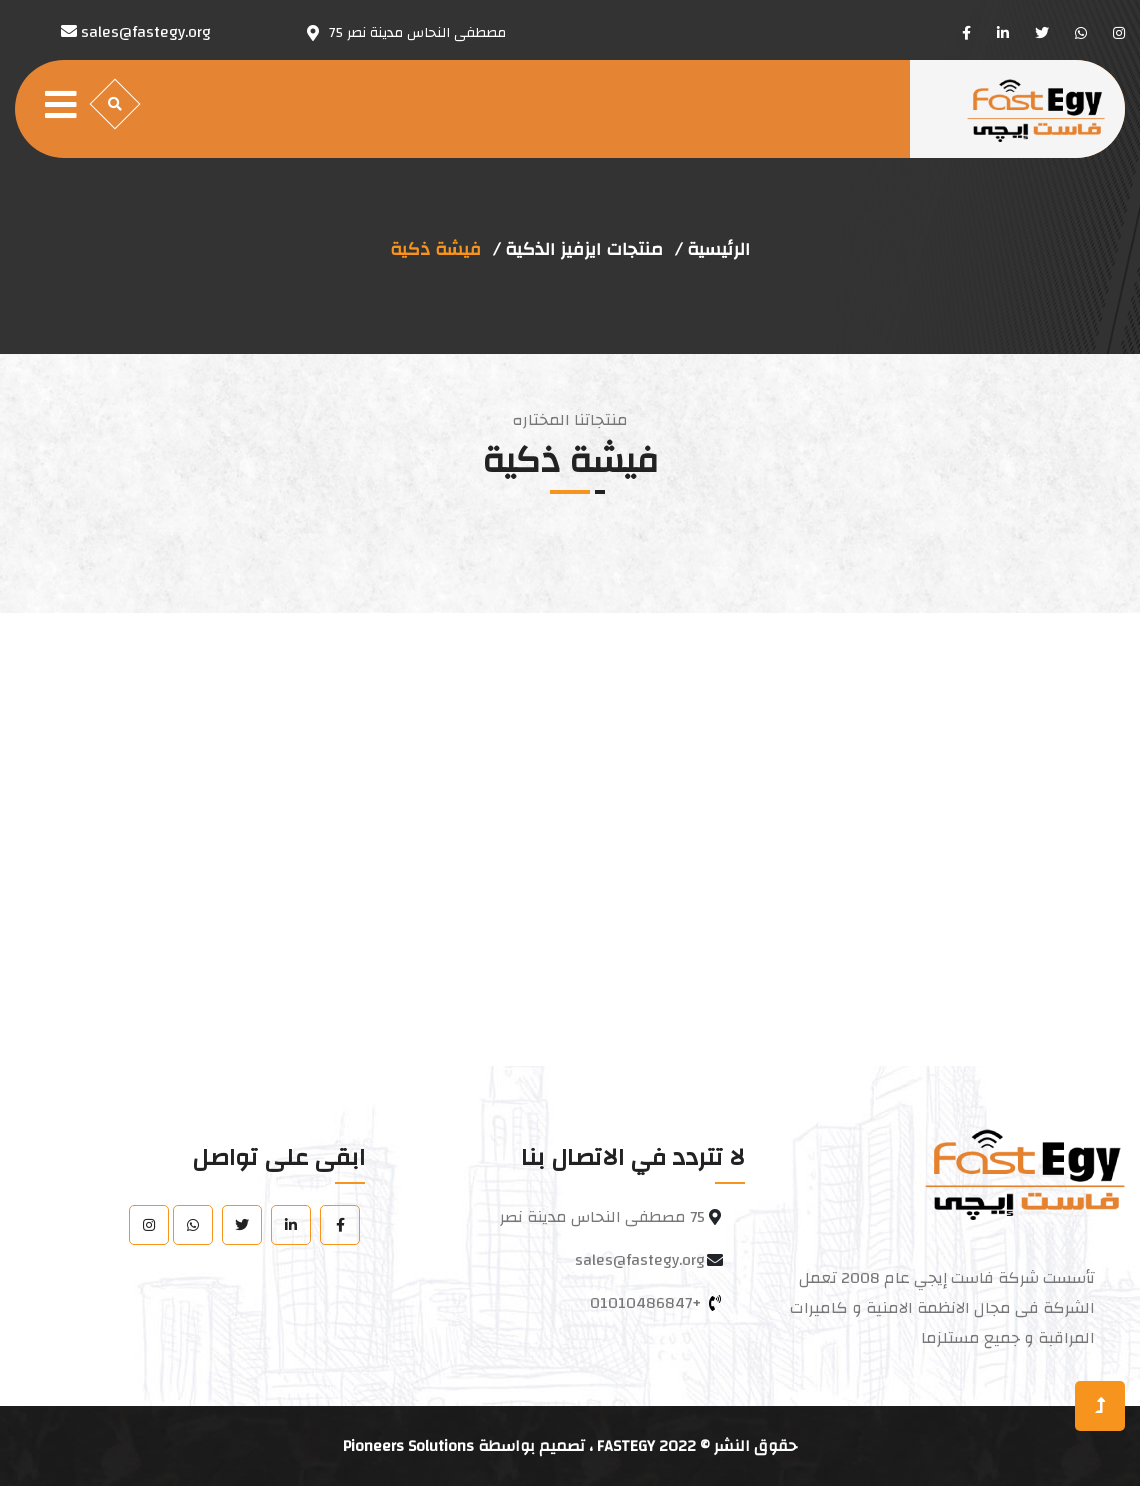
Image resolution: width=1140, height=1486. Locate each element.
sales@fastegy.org (640, 1260)
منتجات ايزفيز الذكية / (578, 250)
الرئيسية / (712, 250)
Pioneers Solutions (408, 1446)
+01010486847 (645, 1303)
